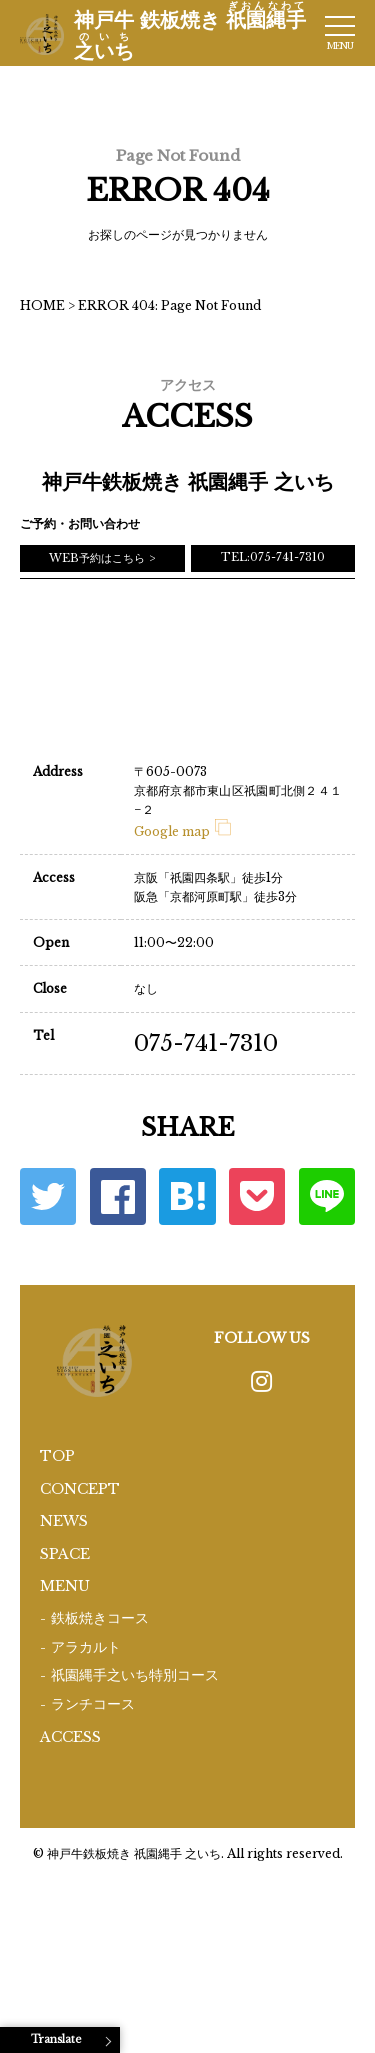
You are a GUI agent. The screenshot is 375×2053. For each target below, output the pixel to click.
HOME (42, 305)
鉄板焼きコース (100, 1618)
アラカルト (86, 1647)
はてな (187, 1196)
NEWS (64, 1521)
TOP (57, 1456)
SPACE (65, 1554)
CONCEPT (80, 1489)
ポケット (257, 1196)
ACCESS (70, 1737)
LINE (327, 1196)
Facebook (118, 1196)
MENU (65, 1586)
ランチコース (93, 1704)
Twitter (48, 1196)
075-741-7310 (206, 1043)
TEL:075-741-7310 (273, 557)
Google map (182, 831)
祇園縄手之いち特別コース (135, 1675)
